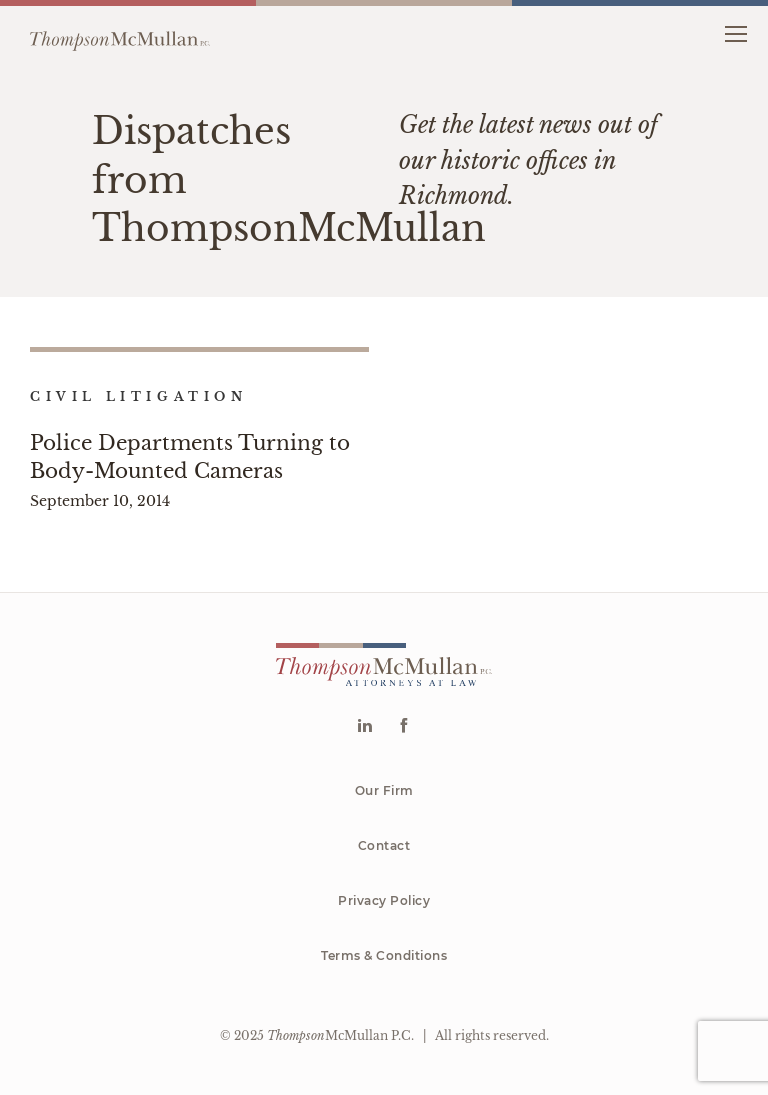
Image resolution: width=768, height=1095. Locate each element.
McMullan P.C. (340, 1035)
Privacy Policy (384, 900)
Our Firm (384, 790)
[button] (735, 32)
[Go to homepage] (120, 33)
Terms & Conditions (384, 955)
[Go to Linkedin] (364, 727)
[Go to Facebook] (403, 727)
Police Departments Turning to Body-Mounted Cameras (190, 457)
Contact (384, 845)
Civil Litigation (139, 396)
